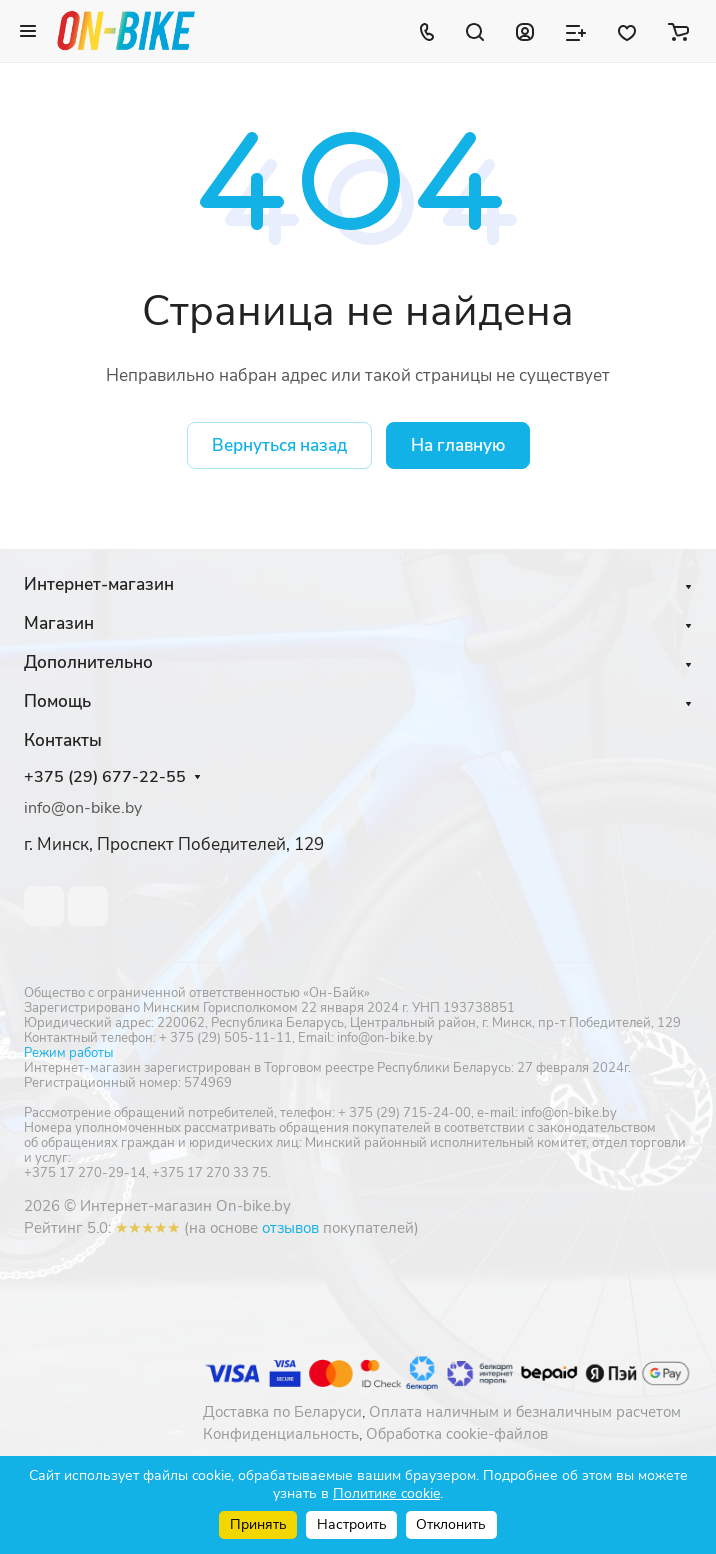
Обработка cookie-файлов (457, 1434)
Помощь (57, 701)
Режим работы (68, 1053)
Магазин (59, 623)
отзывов (290, 1228)
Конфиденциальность (281, 1434)
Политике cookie (386, 1493)
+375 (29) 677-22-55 (105, 777)
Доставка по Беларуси (282, 1412)
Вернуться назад (279, 445)
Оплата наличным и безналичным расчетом (525, 1412)
